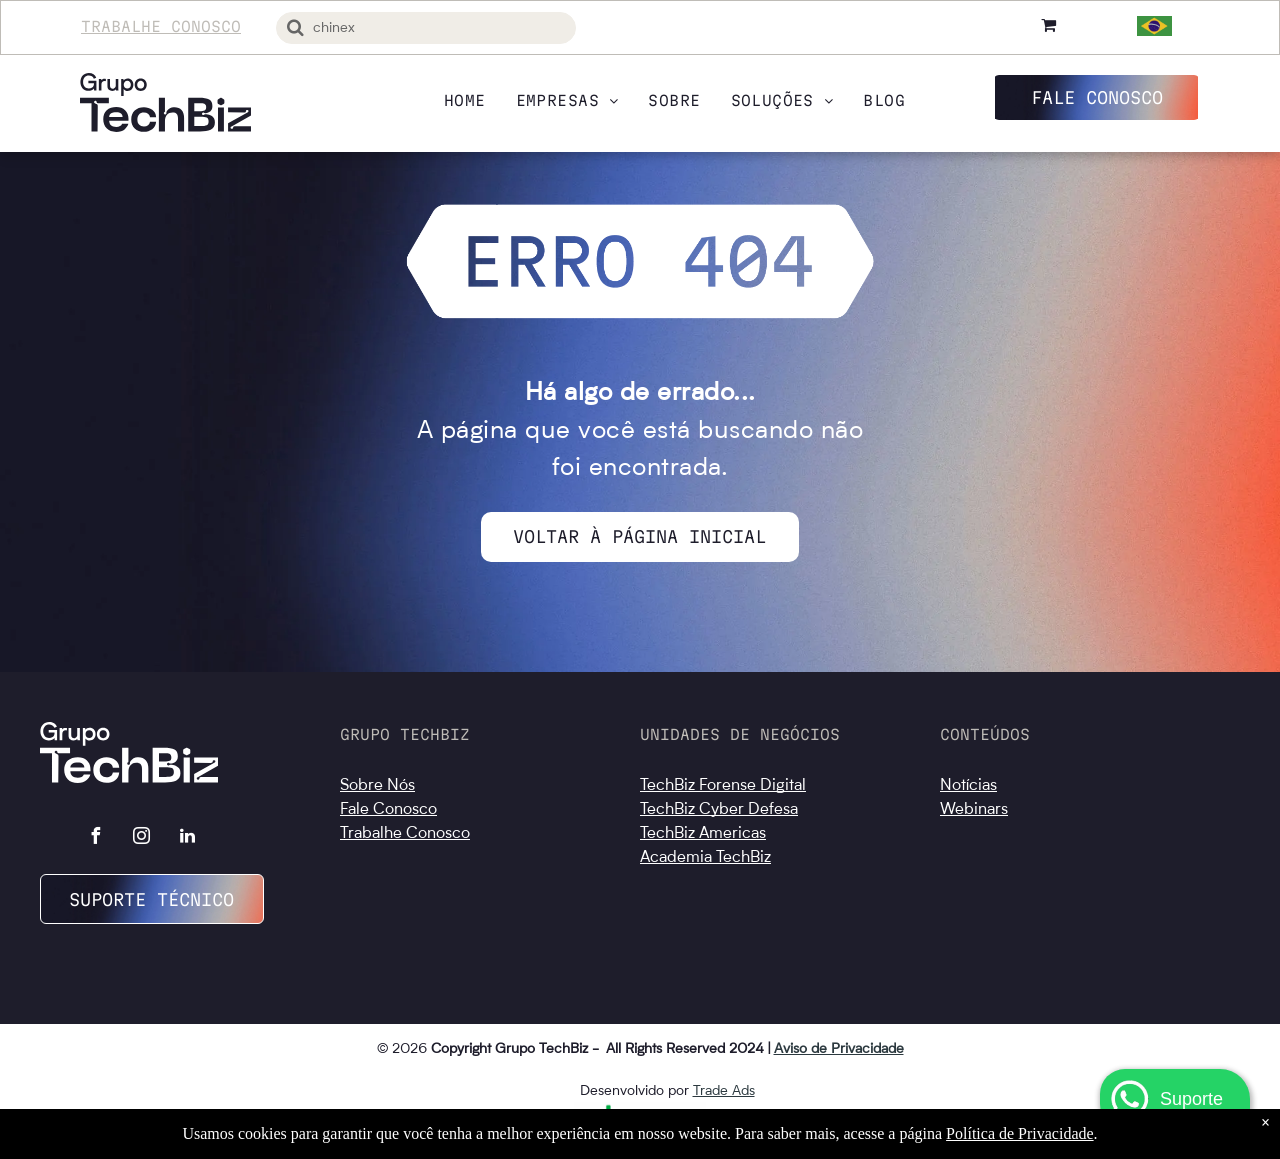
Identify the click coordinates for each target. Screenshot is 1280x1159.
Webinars (974, 810)
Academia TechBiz (705, 858)
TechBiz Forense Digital (723, 786)
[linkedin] (188, 838)
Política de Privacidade (1020, 1133)
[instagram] (142, 838)
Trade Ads (724, 1091)
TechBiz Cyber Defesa (719, 810)
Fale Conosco (388, 810)
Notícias (968, 786)
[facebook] (96, 838)
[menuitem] (465, 100)
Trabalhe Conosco (161, 26)
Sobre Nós (377, 786)
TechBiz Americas (703, 834)
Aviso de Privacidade (839, 1049)
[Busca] (426, 28)
